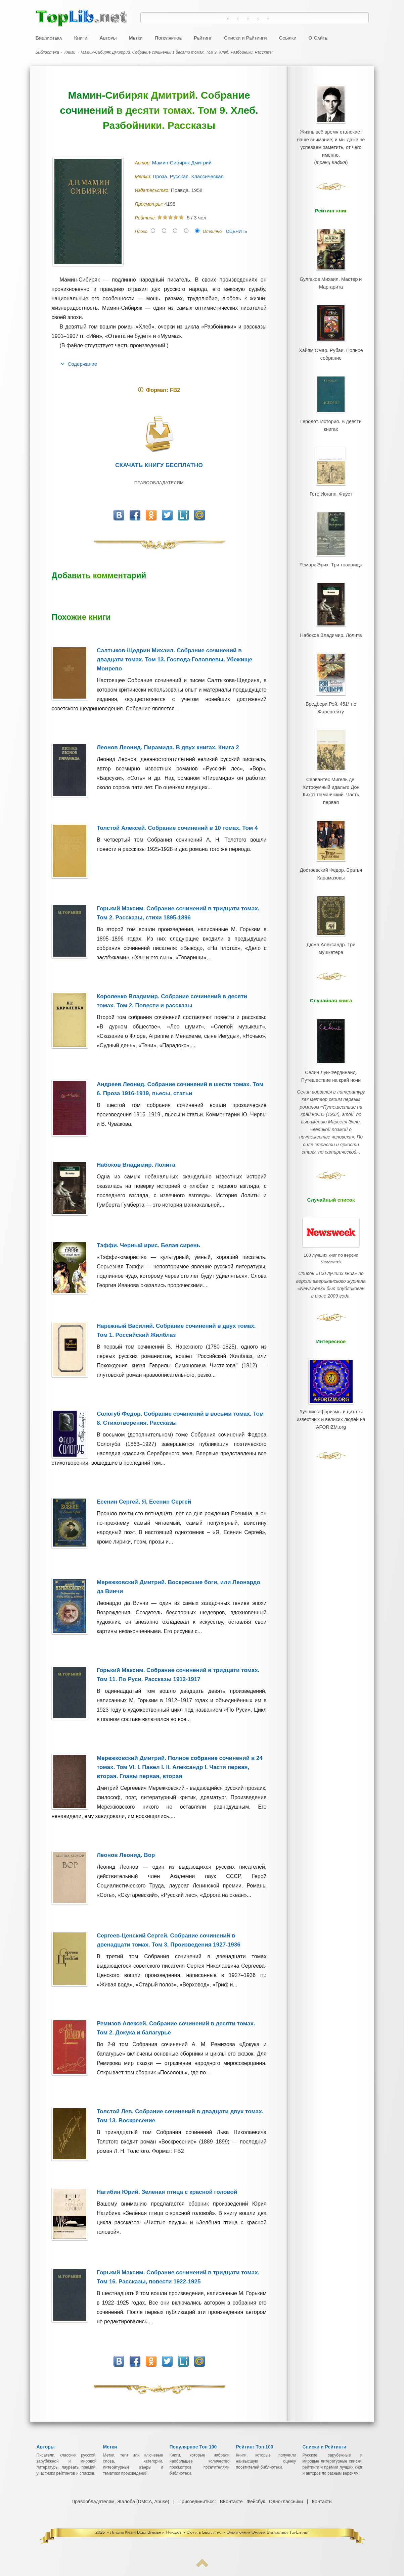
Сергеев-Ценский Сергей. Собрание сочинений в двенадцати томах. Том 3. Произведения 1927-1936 (168, 1940)
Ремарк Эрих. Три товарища (331, 537)
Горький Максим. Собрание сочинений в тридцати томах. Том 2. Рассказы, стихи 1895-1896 (178, 913)
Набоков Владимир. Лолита (136, 1165)
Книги (80, 38)
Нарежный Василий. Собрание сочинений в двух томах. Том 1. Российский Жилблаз (176, 1330)
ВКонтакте (231, 2501)
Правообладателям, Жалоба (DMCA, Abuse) (121, 2501)
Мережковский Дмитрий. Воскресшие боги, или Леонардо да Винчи (178, 1587)
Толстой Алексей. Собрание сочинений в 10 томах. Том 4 (177, 828)
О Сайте (317, 38)
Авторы (108, 38)
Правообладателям (159, 482)
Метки (135, 38)
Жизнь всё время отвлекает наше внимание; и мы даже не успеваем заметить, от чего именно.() (331, 143)
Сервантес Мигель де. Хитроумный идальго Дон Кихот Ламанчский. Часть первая (330, 745)
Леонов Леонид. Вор (126, 1855)
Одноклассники (285, 2501)
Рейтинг (203, 38)
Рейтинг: (146, 217)
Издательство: (153, 190)
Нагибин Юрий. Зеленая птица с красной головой (167, 2192)
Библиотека (49, 38)
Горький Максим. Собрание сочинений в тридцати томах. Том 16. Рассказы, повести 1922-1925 (178, 2277)
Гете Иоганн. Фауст (331, 471)
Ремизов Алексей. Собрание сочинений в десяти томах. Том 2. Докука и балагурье (176, 2028)
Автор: (143, 162)
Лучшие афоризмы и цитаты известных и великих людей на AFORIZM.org (330, 1326)
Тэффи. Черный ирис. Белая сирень (148, 1245)
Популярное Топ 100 (193, 2446)
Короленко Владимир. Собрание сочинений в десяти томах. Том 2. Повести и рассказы (172, 1001)
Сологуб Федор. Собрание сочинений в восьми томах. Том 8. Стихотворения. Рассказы (180, 1418)
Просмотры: (149, 204)
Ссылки (287, 38)
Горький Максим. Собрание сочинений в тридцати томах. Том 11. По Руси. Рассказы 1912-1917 (178, 1674)
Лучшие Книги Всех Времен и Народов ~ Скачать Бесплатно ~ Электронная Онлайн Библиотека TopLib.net (209, 2532)
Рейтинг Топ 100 (254, 2446)
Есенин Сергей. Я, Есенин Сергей (144, 1502)
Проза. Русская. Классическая (189, 176)
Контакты (321, 2501)
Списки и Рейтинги (245, 38)
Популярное (168, 38)
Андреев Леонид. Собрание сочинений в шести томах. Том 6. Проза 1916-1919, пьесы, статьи (180, 1089)
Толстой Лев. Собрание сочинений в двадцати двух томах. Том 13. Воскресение (180, 2116)
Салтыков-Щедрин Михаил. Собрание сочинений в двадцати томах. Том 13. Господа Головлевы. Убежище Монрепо (174, 659)
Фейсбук (255, 2501)
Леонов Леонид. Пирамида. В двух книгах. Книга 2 (168, 747)
